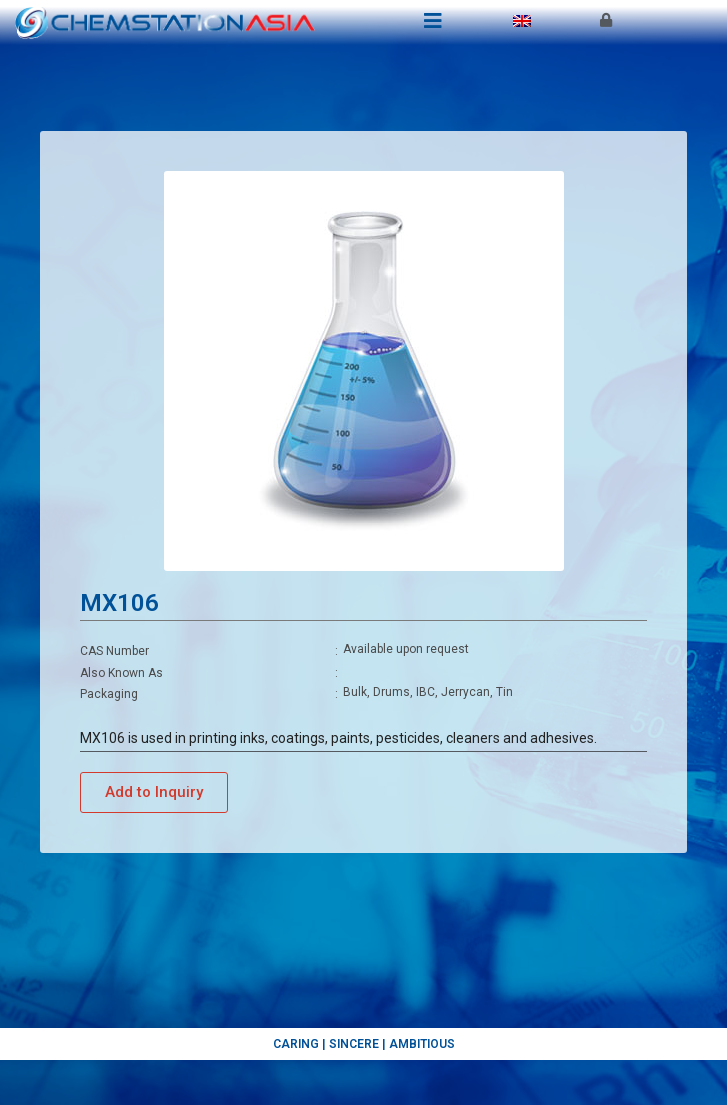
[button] (154, 792)
